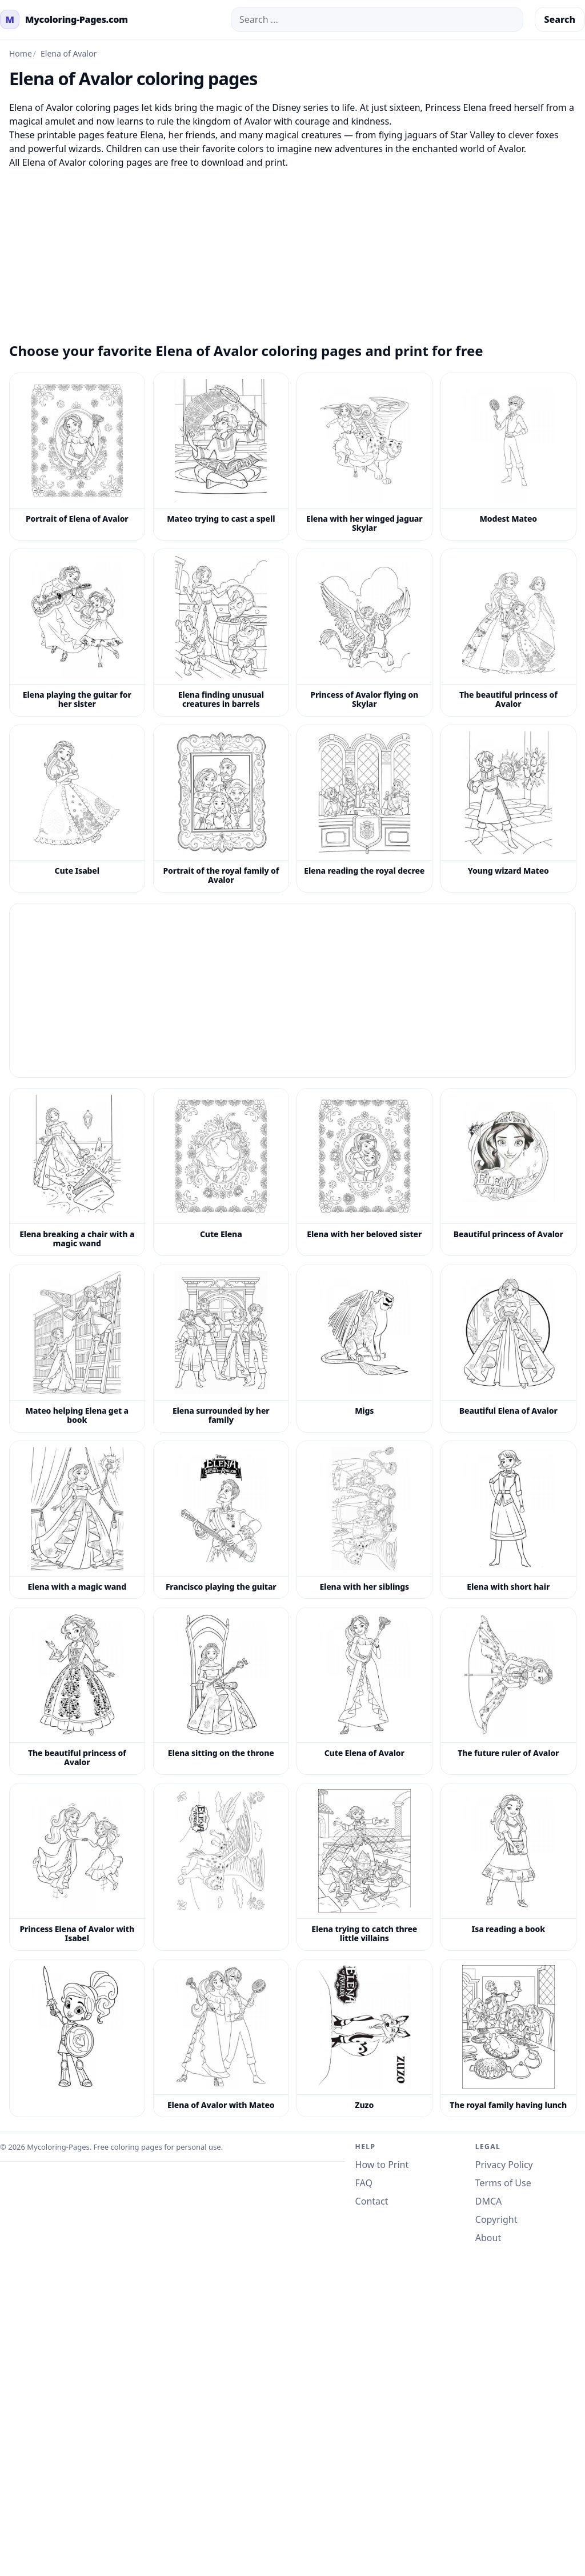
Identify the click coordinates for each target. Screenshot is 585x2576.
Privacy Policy (504, 2164)
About (488, 2237)
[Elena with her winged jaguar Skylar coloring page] (364, 457)
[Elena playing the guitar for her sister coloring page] (77, 633)
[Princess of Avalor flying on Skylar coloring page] (364, 633)
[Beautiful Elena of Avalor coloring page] (508, 1349)
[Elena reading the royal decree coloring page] (364, 809)
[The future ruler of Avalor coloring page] (508, 1691)
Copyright (496, 2219)
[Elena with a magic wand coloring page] (77, 1520)
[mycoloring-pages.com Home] (64, 19)
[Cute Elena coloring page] (221, 1172)
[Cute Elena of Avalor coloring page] (364, 1691)
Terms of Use (503, 2183)
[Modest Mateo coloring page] (508, 457)
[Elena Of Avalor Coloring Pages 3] (221, 1867)
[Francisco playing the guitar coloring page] (221, 1520)
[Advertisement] (292, 249)
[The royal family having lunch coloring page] (508, 2038)
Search (559, 19)
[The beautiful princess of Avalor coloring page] (508, 633)
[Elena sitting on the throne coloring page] (221, 1691)
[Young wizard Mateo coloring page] (508, 809)
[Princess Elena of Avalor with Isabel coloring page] (77, 1867)
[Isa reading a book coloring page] (508, 1867)
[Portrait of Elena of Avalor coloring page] (77, 457)
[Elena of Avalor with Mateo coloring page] (221, 2038)
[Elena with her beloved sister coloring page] (364, 1172)
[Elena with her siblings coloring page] (364, 1520)
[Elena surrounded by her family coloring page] (221, 1349)
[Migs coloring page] (364, 1349)
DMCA (488, 2201)
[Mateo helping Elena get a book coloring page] (77, 1349)
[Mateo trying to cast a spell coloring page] (221, 457)
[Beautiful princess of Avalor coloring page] (508, 1172)
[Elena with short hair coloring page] (508, 1520)
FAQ (363, 2183)
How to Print (382, 2164)
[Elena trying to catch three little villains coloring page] (364, 1867)
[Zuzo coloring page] (364, 2038)
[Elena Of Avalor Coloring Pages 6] (77, 2038)
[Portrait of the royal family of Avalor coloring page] (221, 809)
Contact (371, 2201)
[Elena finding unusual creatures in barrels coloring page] (221, 633)
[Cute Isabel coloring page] (77, 809)
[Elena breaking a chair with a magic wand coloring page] (77, 1172)
